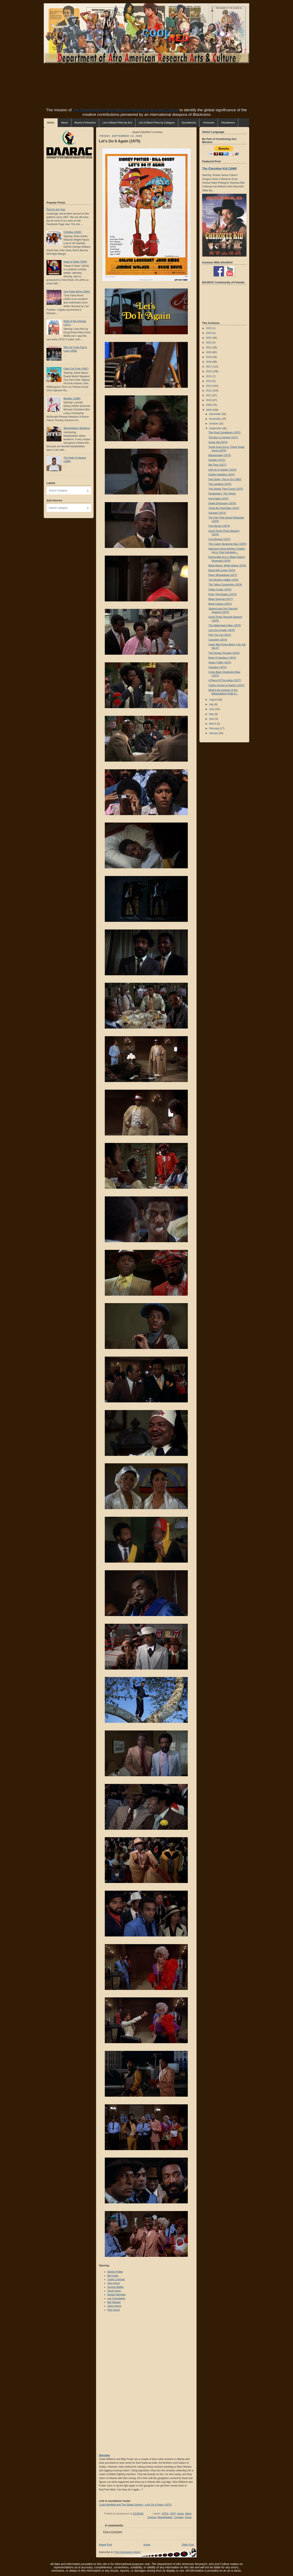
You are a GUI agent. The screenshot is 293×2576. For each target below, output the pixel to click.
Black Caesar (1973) (220, 603)
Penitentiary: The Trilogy (222, 493)
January (214, 733)
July (211, 704)
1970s (165, 2513)
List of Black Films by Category (157, 122)
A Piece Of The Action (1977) (225, 680)
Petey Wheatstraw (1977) (223, 575)
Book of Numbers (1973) (222, 657)
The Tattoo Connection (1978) (225, 584)
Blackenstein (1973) (220, 455)
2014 (209, 381)
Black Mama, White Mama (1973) (227, 565)
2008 (209, 409)
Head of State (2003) (75, 261)
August (213, 699)
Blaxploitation (165, 2517)
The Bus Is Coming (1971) (223, 437)
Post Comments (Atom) (127, 2552)
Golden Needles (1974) (222, 474)
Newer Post (105, 2544)
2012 (209, 390)
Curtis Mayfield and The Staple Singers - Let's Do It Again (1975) (135, 2504)
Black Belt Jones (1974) (222, 570)
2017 (209, 366)
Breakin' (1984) (72, 398)
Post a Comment (112, 2531)
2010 (209, 400)
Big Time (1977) (217, 464)
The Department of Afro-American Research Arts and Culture (125, 110)
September (215, 428)
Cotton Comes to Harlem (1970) (226, 685)
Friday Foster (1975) (220, 589)
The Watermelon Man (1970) (225, 625)
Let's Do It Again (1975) (119, 141)
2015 (209, 376)
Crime (188, 2517)
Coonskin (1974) (218, 639)
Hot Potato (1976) (218, 498)
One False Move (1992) (76, 291)
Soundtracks (189, 122)
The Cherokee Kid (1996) (219, 168)
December (215, 414)
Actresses (208, 122)
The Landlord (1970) (220, 484)
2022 (209, 342)
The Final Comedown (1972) (225, 432)
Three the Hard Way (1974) (224, 508)
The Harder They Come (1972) (226, 488)
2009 (209, 404)
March (213, 723)
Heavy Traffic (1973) (220, 662)
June (212, 709)
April (212, 718)
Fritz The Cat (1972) (220, 635)
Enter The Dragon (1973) (223, 594)
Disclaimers (228, 122)
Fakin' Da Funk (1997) (76, 368)
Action (180, 2513)
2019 (209, 357)
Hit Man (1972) (217, 460)
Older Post (188, 2544)
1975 (173, 2513)
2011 (209, 395)
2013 (209, 385)
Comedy (178, 2517)
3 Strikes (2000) (72, 232)
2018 (209, 361)
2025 (209, 328)
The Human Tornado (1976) (224, 653)
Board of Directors (85, 122)
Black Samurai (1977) (221, 599)
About (64, 122)
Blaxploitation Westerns (76, 428)
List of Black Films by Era (117, 122)
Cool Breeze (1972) (220, 539)
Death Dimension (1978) (222, 503)
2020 (209, 352)
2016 (209, 371)
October (214, 423)
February (214, 728)
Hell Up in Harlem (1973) (222, 469)
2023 (209, 337)
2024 (209, 333)
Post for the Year (55, 209)
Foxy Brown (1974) (219, 526)
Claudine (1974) (218, 667)
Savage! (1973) (217, 512)
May (212, 714)
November (215, 418)
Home (146, 2544)
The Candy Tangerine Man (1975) (228, 544)
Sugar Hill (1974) (218, 442)
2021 (209, 347)
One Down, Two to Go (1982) (225, 479)
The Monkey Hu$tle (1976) (224, 579)
